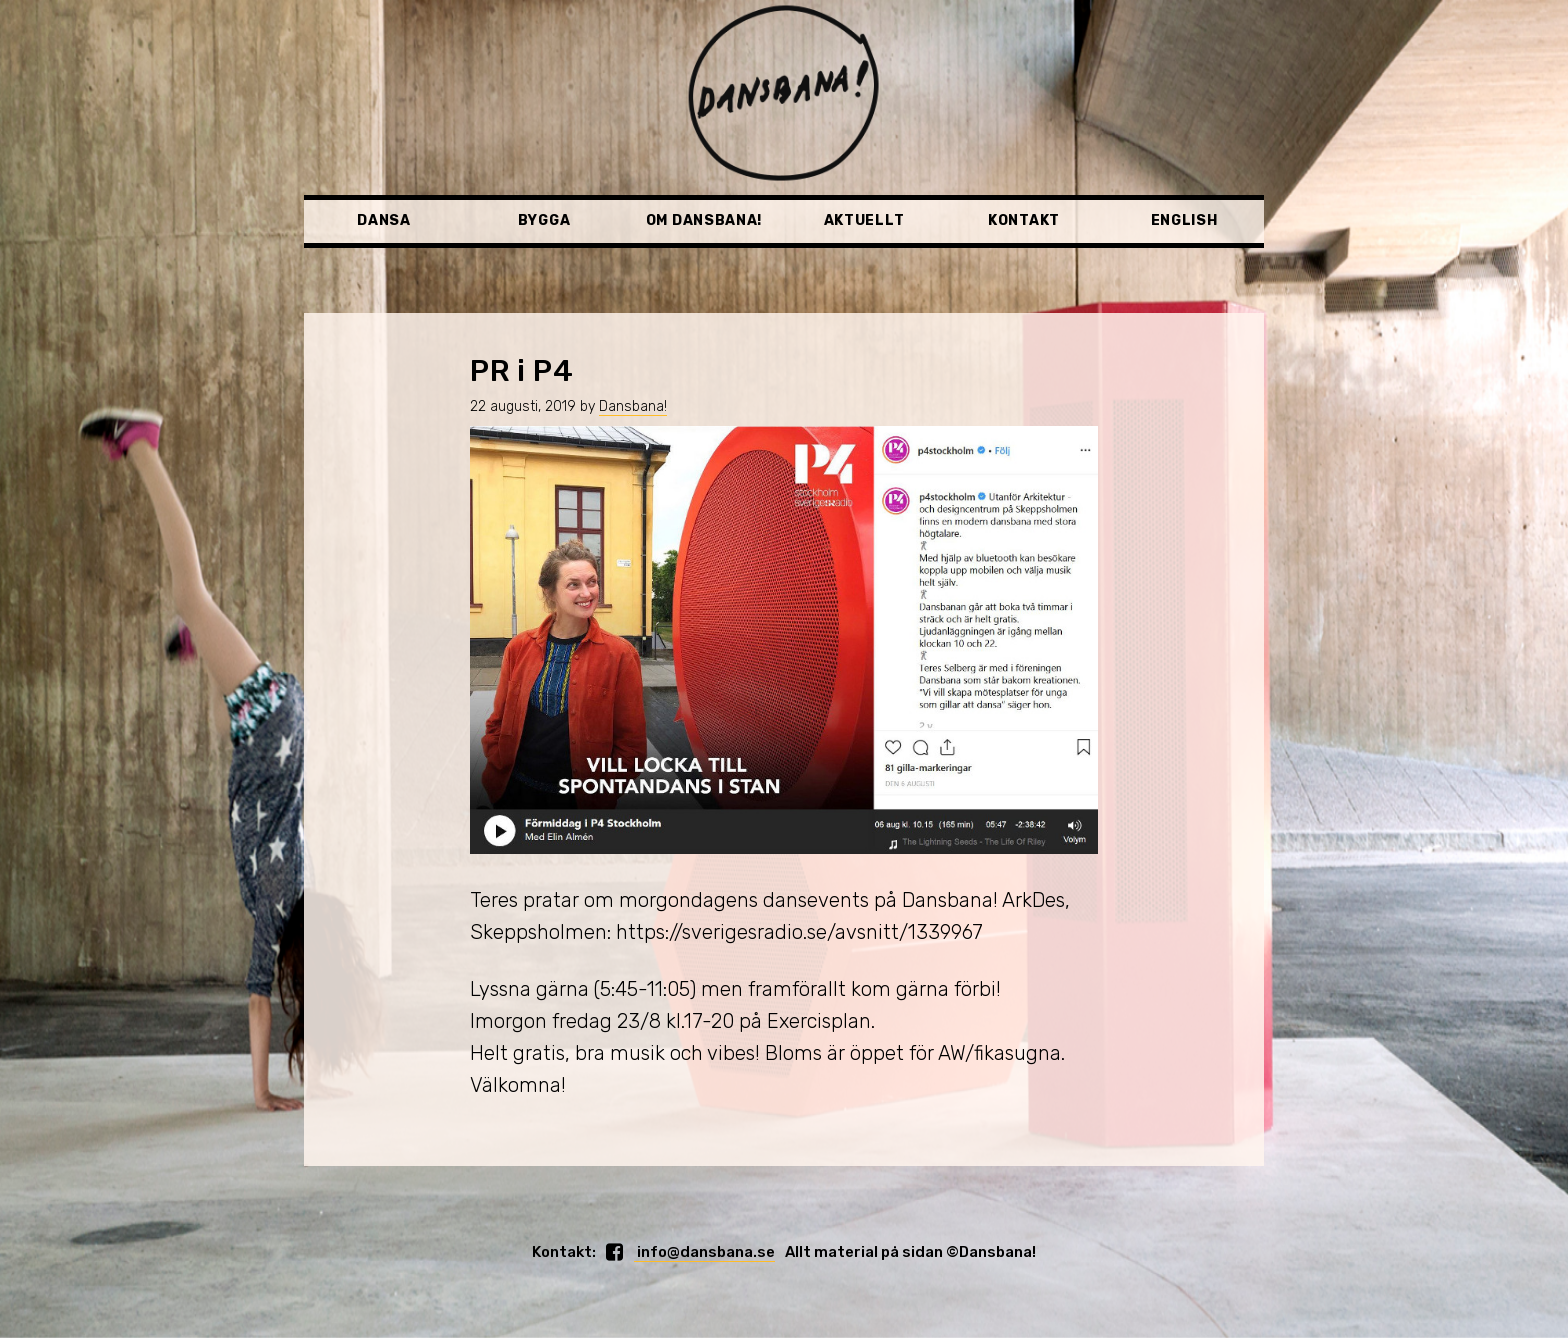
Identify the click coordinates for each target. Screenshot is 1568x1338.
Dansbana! (633, 406)
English (1184, 220)
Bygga (544, 220)
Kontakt (1024, 220)
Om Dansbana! (704, 220)
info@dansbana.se (704, 1252)
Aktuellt (864, 220)
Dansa (384, 220)
